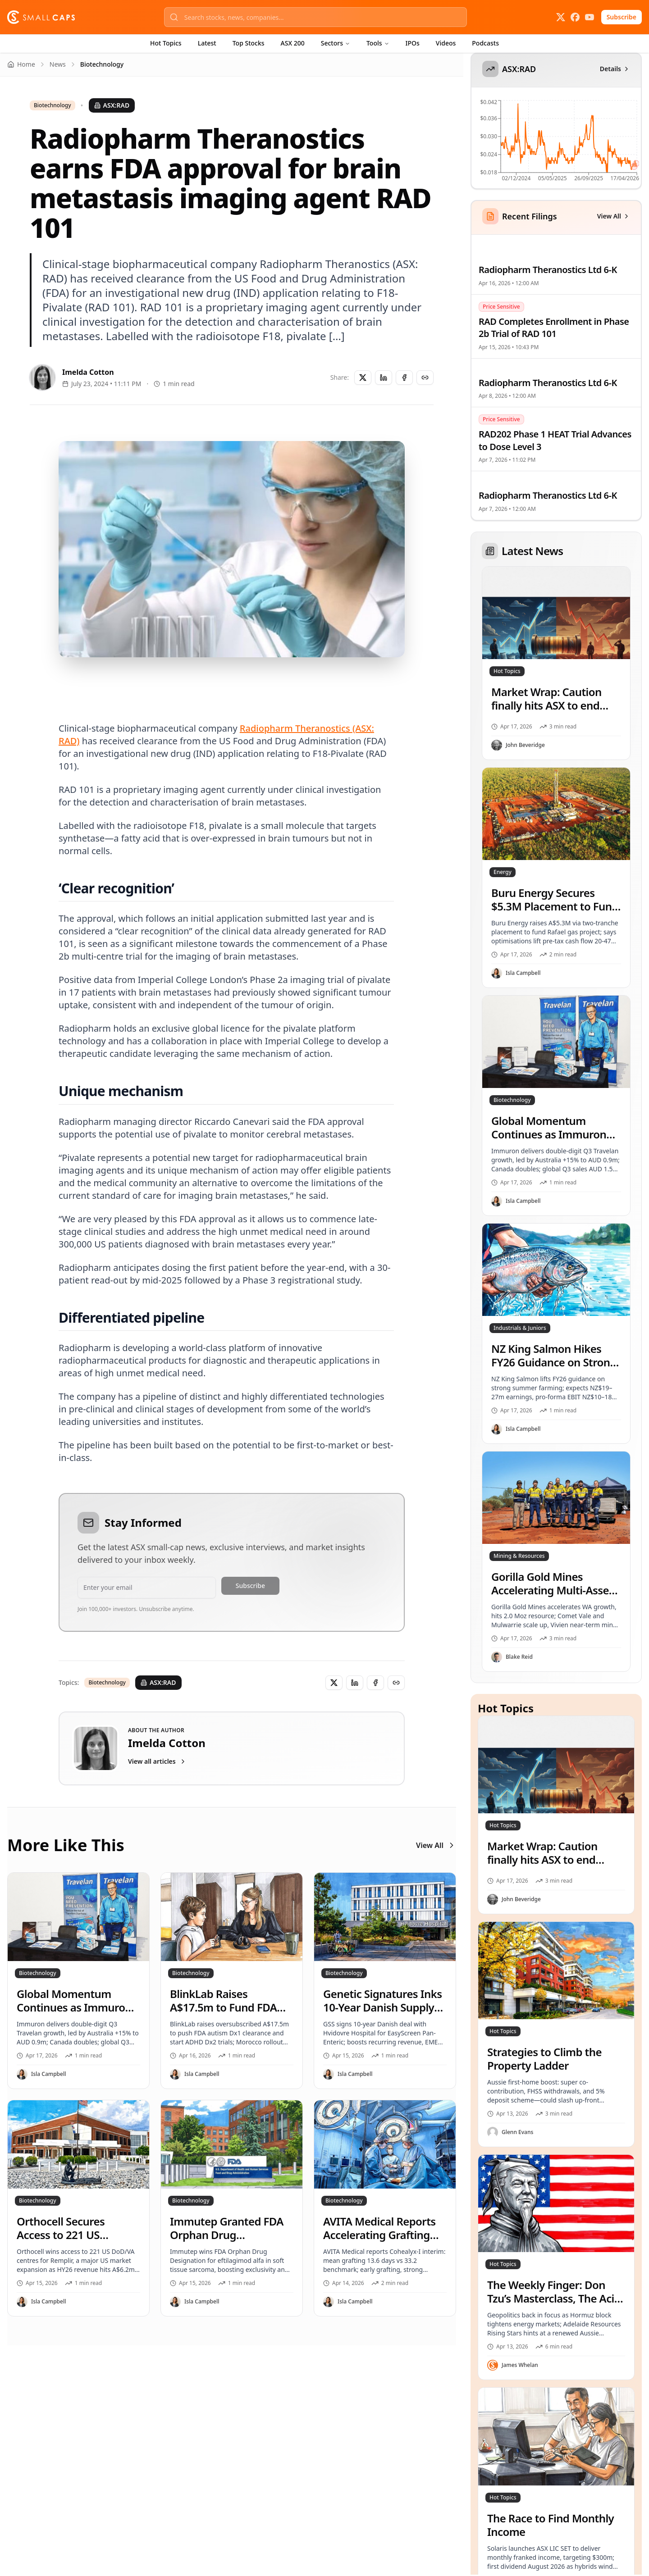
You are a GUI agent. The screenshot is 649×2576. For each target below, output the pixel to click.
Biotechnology (52, 105)
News (58, 64)
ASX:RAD (112, 105)
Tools (377, 43)
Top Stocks (249, 43)
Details (615, 68)
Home (21, 64)
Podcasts (485, 43)
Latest (207, 43)
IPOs (413, 43)
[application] (555, 143)
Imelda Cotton (88, 372)
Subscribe (621, 17)
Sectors (335, 43)
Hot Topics (166, 43)
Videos (446, 43)
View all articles (157, 1761)
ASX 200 (293, 43)
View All (436, 1845)
